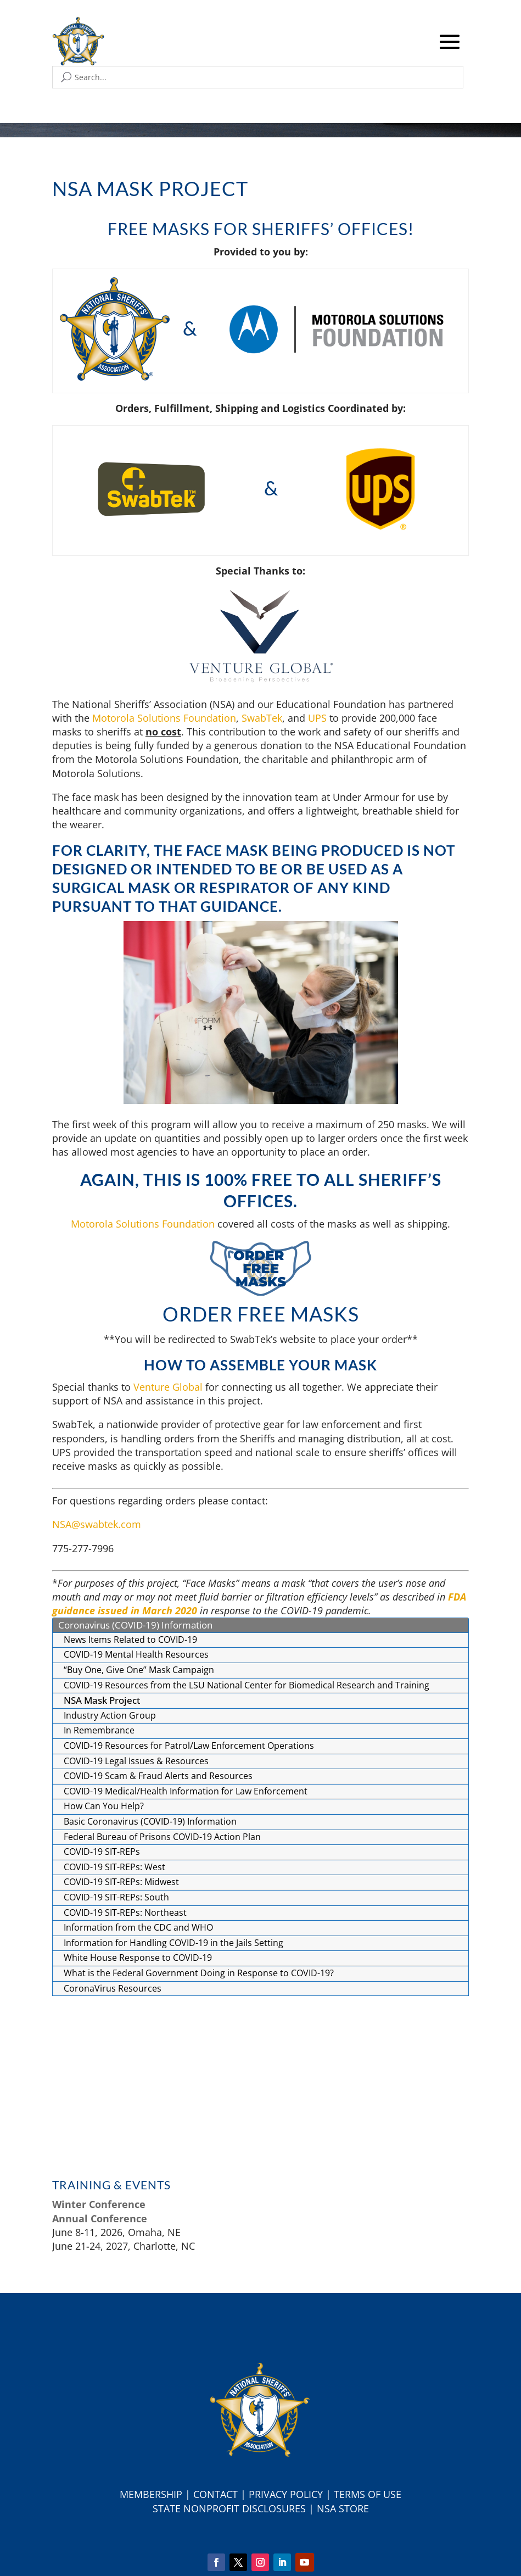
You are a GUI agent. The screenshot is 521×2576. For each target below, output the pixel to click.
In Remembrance (99, 1730)
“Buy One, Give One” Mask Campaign (139, 1670)
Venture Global (168, 1386)
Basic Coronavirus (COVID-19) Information (150, 1821)
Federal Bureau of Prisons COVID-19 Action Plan (162, 1837)
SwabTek (262, 717)
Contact (215, 2494)
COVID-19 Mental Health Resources (136, 1654)
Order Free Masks (261, 1314)
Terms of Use (367, 2494)
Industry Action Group (110, 1715)
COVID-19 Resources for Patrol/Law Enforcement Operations (189, 1745)
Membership (151, 2494)
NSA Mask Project (102, 1700)
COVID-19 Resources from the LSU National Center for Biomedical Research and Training (246, 1685)
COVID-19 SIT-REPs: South (116, 1897)
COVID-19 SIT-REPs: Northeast (125, 1912)
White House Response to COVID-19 (138, 1957)
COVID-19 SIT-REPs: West (114, 1867)
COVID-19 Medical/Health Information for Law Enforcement (185, 1791)
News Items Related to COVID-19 (130, 1639)
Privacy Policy (286, 2494)
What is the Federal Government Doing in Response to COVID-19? (199, 1973)
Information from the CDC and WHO (138, 1927)
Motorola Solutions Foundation (164, 717)
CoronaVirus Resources (112, 1988)
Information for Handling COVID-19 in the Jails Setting (173, 1943)
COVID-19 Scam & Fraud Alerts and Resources (158, 1776)
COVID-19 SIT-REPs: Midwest (121, 1882)
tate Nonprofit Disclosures (232, 2508)
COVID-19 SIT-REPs (102, 1851)
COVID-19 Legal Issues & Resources (136, 1761)
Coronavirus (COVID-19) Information (135, 1625)
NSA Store (343, 2508)
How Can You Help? (104, 1806)
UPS (317, 717)
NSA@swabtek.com (96, 1524)
